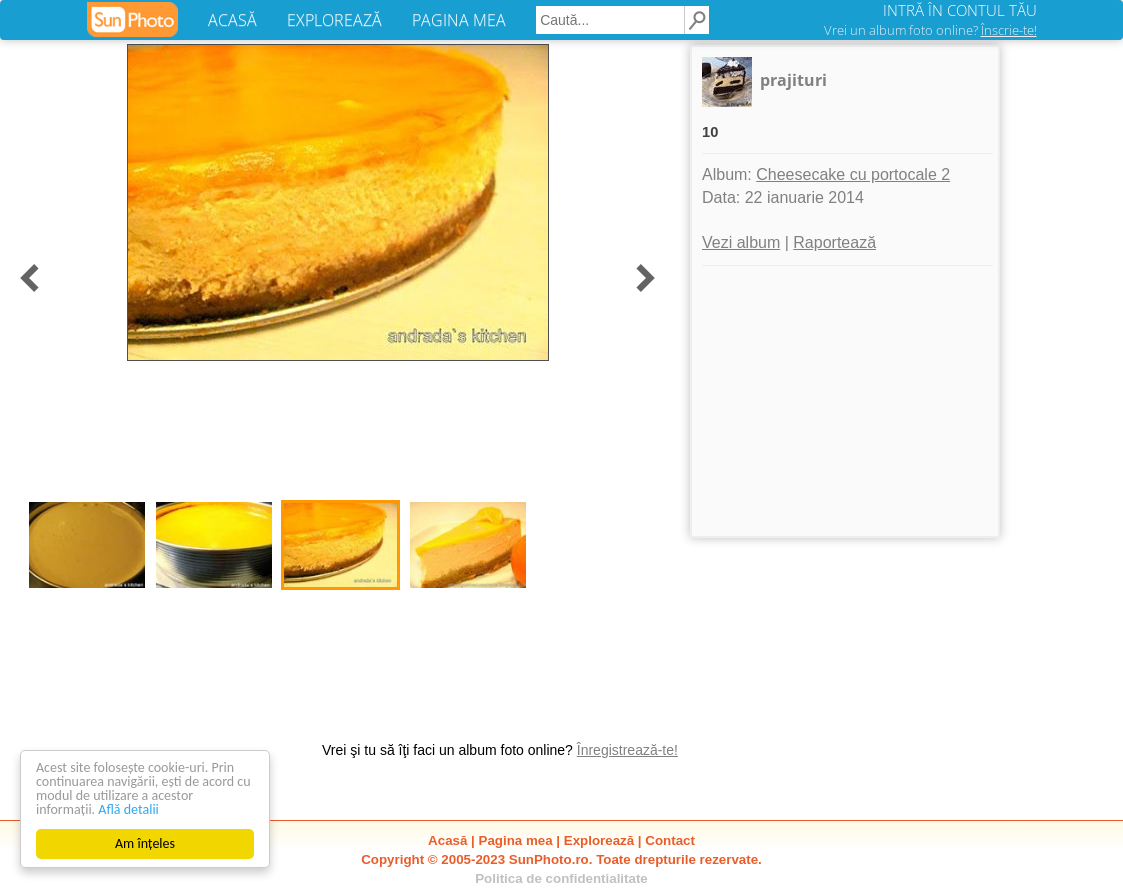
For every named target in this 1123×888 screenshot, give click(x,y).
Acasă (447, 840)
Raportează (834, 242)
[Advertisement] (845, 401)
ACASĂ (232, 20)
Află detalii (128, 809)
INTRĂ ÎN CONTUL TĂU (960, 10)
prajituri (793, 80)
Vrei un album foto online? (930, 30)
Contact (670, 840)
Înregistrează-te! (627, 750)
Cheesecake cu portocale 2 (853, 174)
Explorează (599, 840)
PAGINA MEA (459, 20)
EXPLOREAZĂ (334, 20)
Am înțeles (145, 843)
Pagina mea (516, 840)
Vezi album (741, 242)
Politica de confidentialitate (561, 878)
